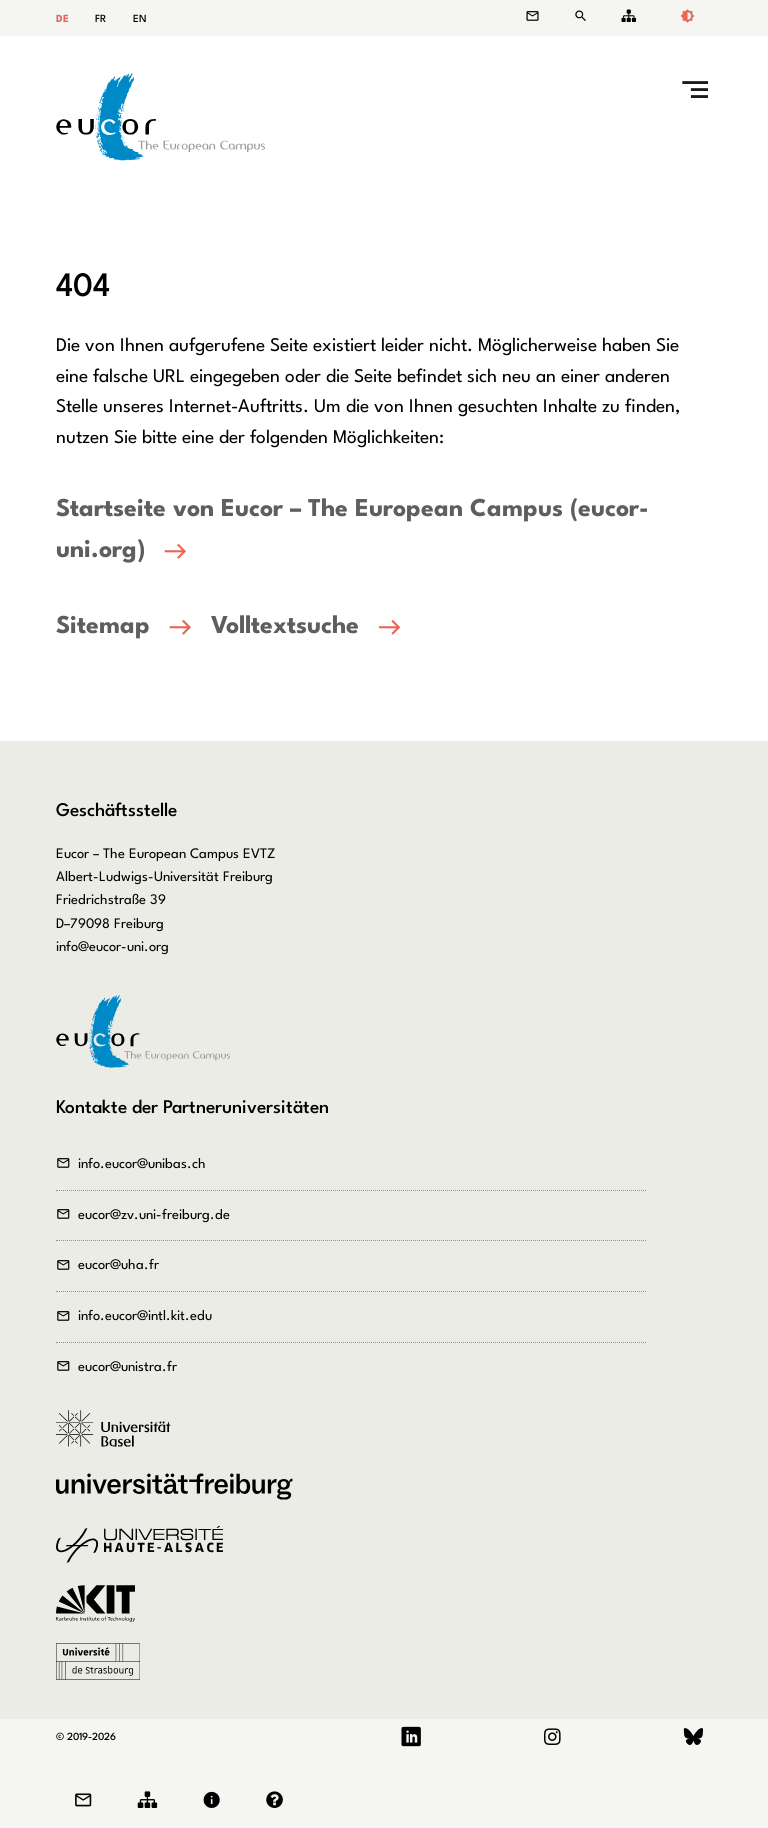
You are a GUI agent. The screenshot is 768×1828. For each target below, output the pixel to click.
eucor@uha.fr (118, 1265)
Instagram (552, 1737)
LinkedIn (411, 1737)
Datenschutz (279, 1800)
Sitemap (625, 16)
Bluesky (693, 1737)
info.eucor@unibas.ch (142, 1164)
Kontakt (542, 16)
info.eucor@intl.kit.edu (145, 1316)
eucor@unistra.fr (127, 1367)
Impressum (216, 1800)
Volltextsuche (285, 627)
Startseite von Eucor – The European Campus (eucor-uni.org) (352, 530)
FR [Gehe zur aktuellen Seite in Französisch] (100, 19)
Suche (584, 16)
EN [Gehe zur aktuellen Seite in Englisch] (140, 19)
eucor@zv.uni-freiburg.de (154, 1215)
